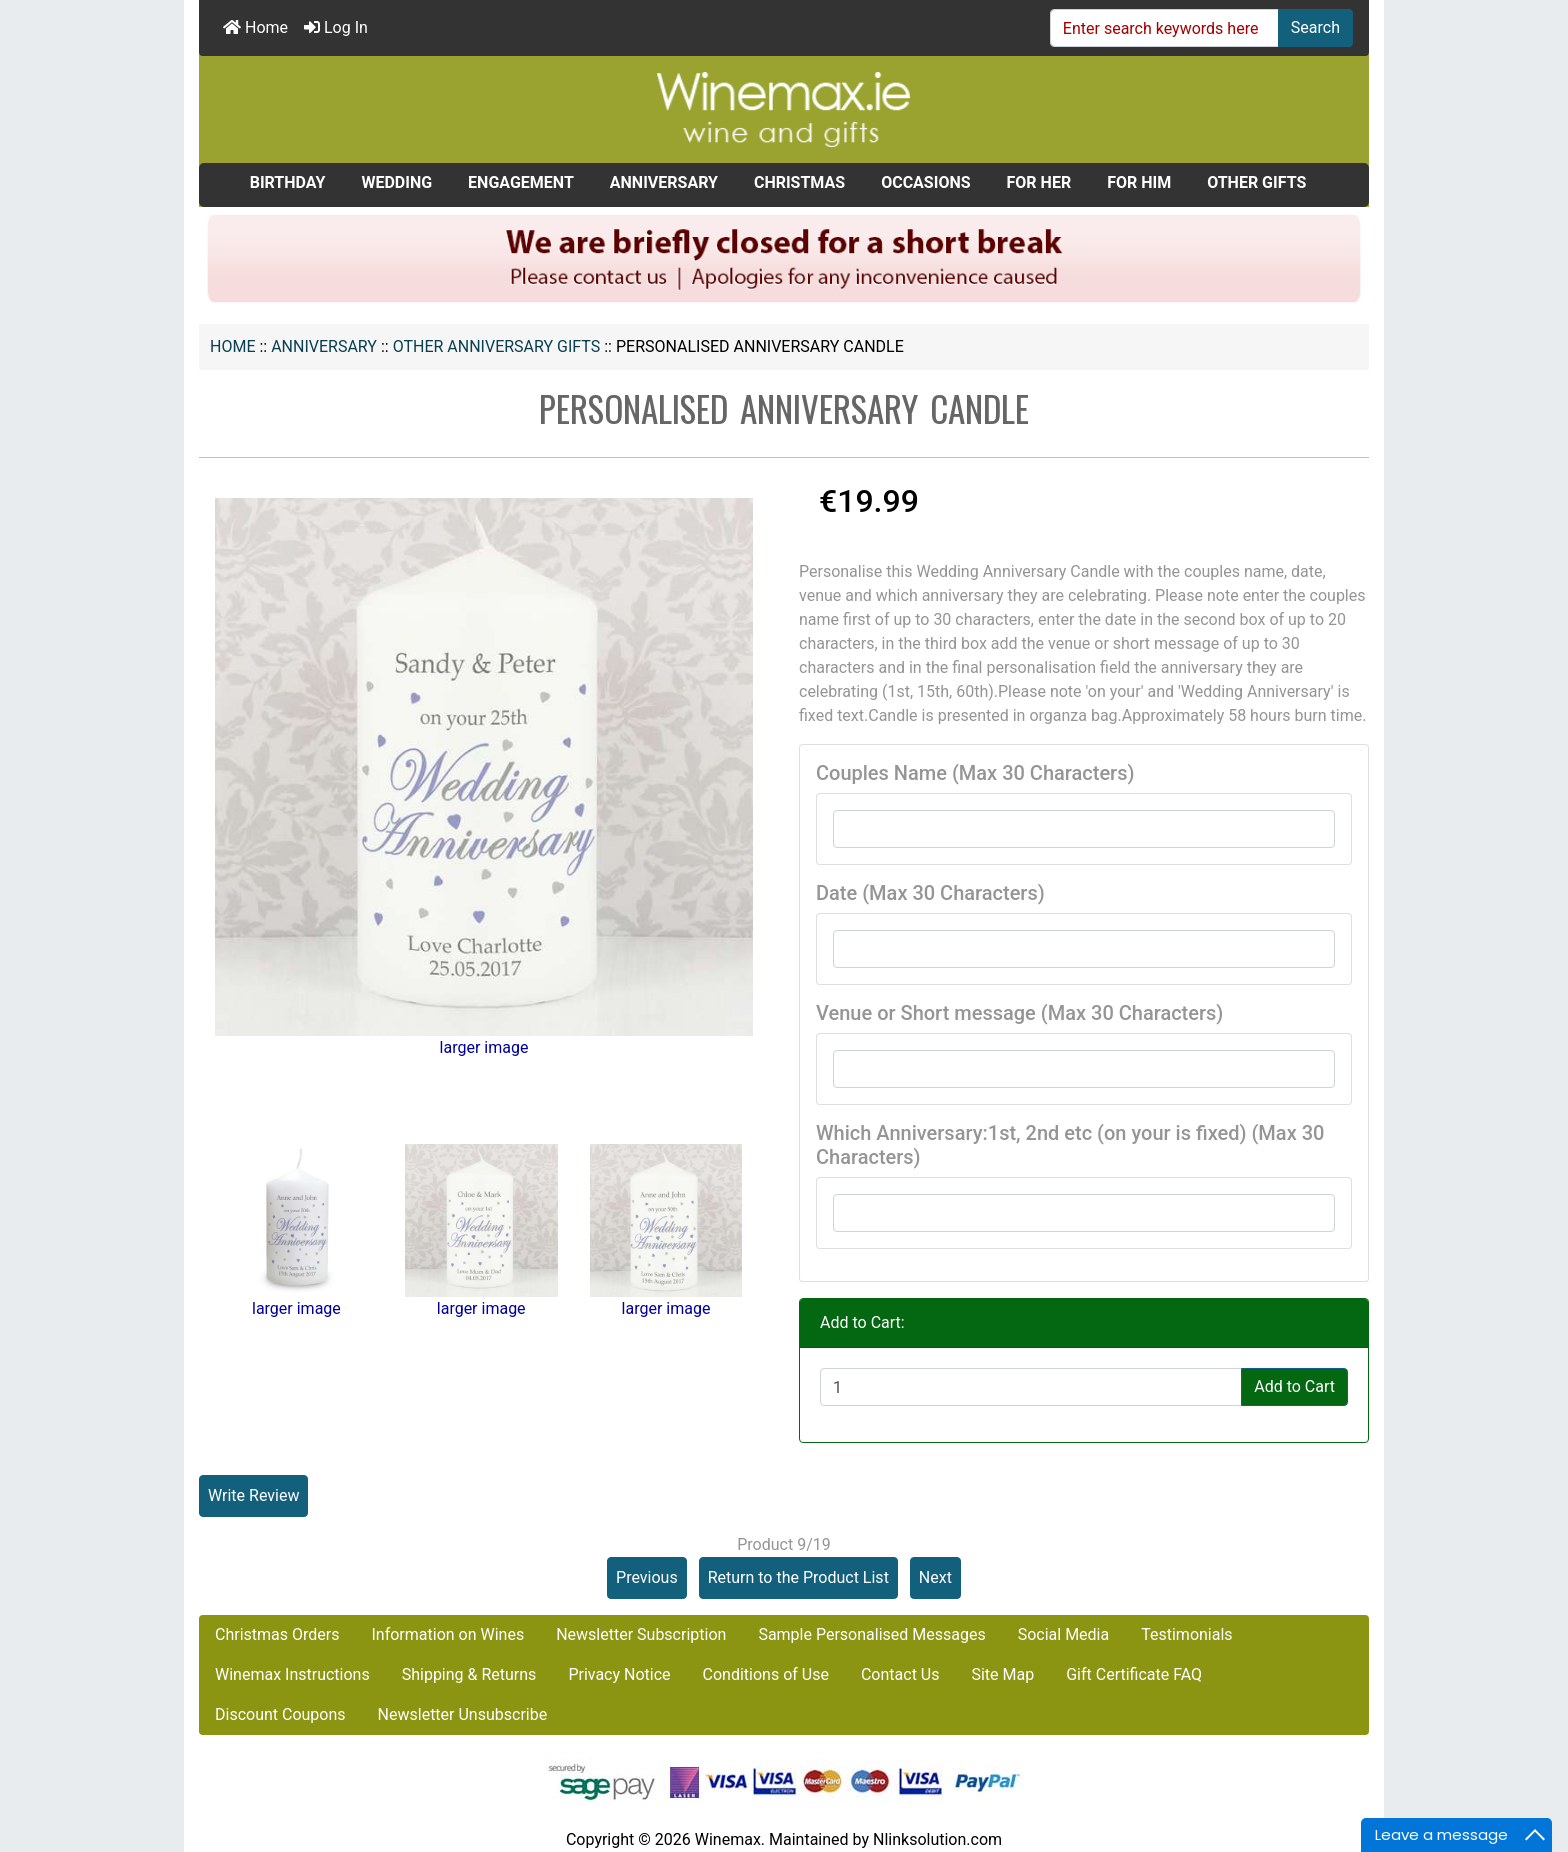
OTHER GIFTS (1256, 182)
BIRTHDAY (288, 182)
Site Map (1002, 1674)
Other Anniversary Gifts (497, 346)
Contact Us (900, 1674)
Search (1315, 27)
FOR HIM (1139, 182)
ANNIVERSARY (324, 346)
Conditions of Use (766, 1674)
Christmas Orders (277, 1634)
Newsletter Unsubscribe (463, 1714)
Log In (336, 27)
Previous (647, 1577)
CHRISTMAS (799, 182)
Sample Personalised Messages (871, 1634)
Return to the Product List (798, 1577)
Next (935, 1577)
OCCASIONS (925, 182)
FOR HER (1039, 182)
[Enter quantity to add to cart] (1031, 1387)
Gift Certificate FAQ (1134, 1674)
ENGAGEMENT (521, 182)
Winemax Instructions (292, 1674)
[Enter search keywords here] (1164, 28)
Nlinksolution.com (937, 1839)
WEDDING (396, 182)
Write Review (253, 1495)
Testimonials (1186, 1634)
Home (255, 27)
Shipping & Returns (469, 1674)
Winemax (728, 1839)
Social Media (1064, 1634)
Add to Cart (1294, 1386)
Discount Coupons (280, 1714)
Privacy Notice (619, 1674)
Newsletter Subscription (641, 1634)
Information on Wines (447, 1634)
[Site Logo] (784, 108)
